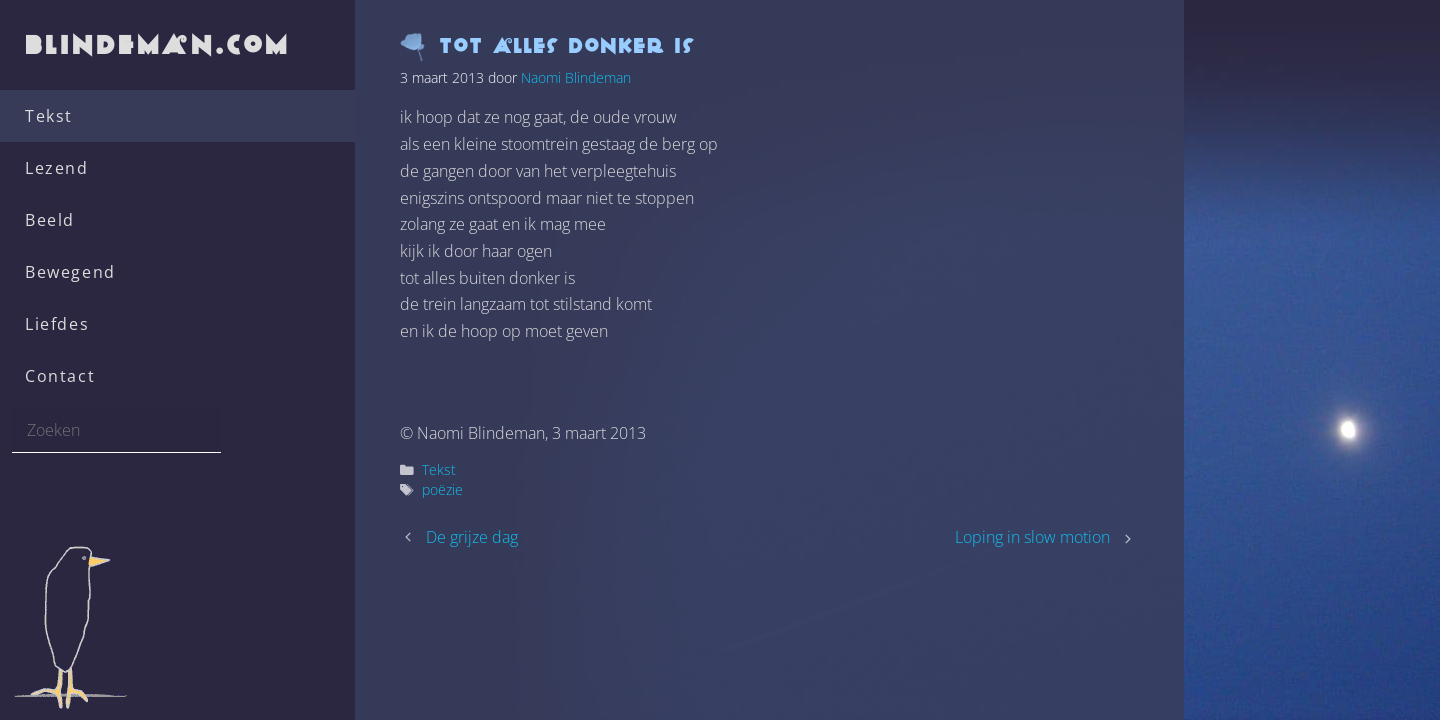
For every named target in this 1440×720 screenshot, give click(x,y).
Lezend (57, 168)
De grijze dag (472, 537)
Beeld (50, 220)
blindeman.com (159, 44)
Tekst (49, 116)
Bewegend (70, 272)
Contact (60, 376)
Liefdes (57, 324)
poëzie (442, 489)
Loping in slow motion (1032, 537)
